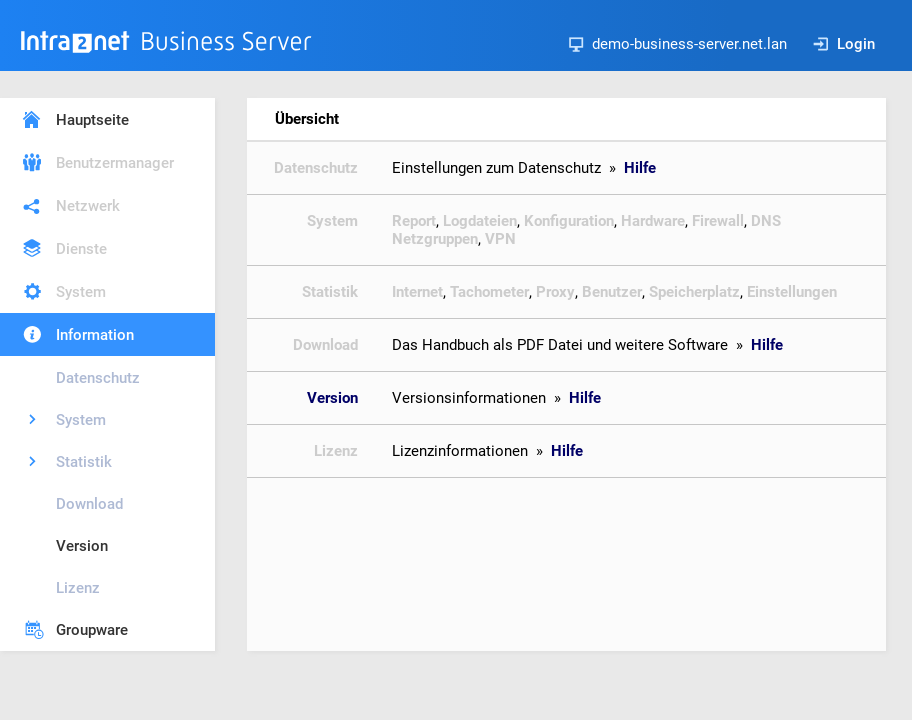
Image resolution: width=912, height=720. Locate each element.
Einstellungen (792, 292)
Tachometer (489, 292)
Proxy (555, 292)
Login (844, 44)
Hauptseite (92, 120)
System (81, 292)
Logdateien (480, 221)
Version (82, 546)
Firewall (718, 221)
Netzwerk (88, 206)
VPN (500, 239)
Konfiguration (569, 221)
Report (414, 221)
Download (89, 504)
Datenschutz (98, 378)
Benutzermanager (115, 163)
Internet (417, 292)
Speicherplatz (694, 292)
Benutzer (612, 292)
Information (95, 335)
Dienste (81, 249)
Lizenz (78, 588)
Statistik (84, 462)
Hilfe (640, 168)
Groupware (92, 630)
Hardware (653, 221)
